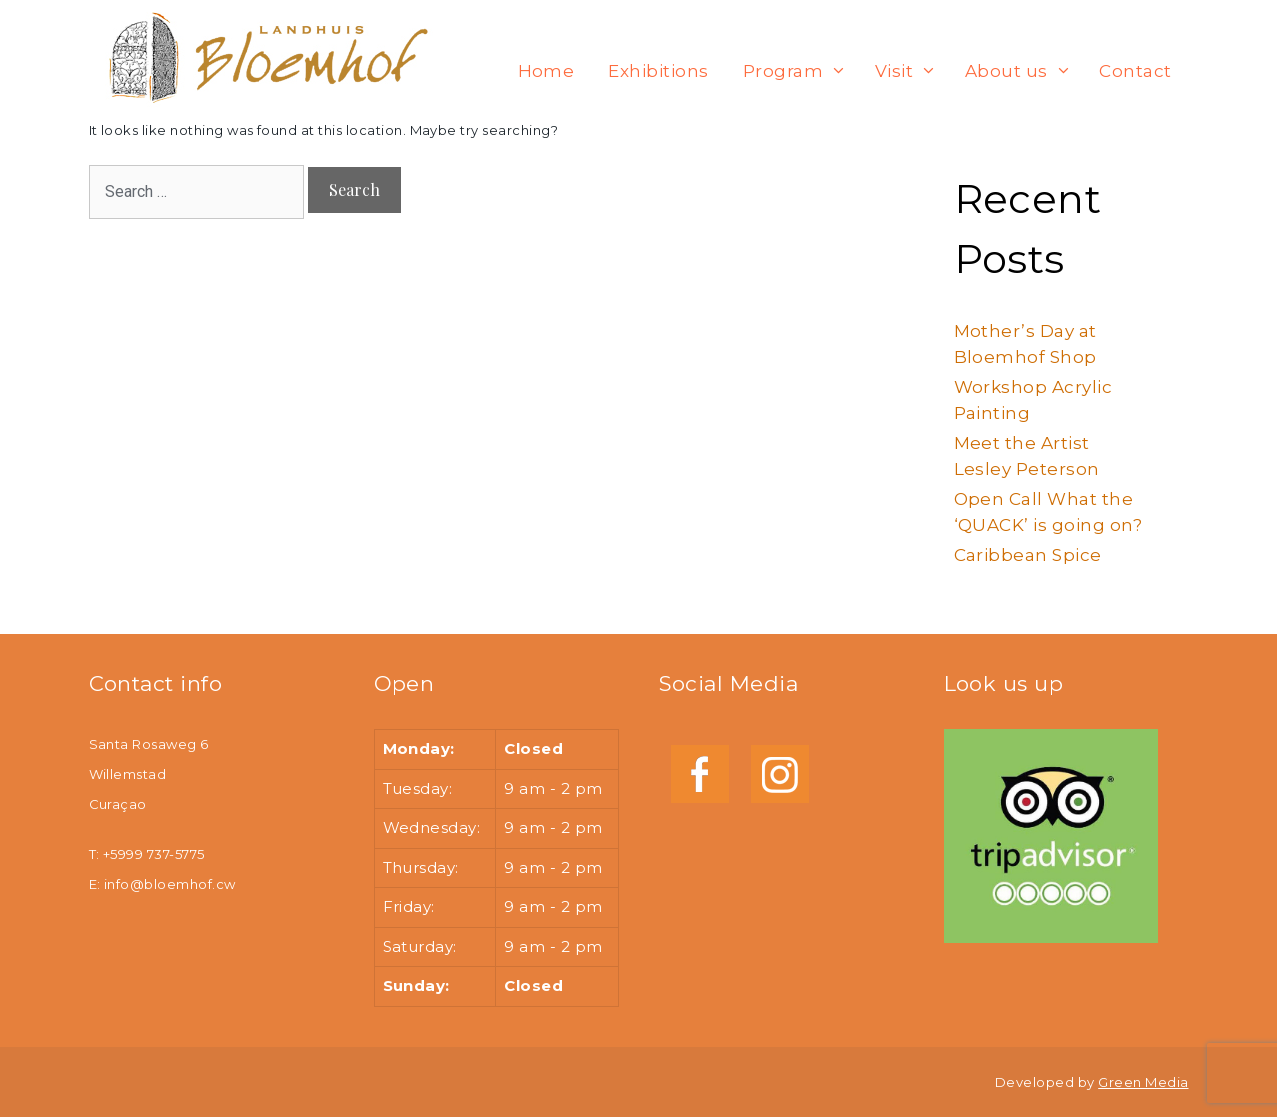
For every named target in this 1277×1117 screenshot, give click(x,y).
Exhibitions (658, 71)
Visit (911, 71)
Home (546, 71)
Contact (1135, 71)
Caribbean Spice (1028, 555)
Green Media (1143, 1082)
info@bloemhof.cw (170, 884)
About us (1023, 71)
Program (800, 71)
